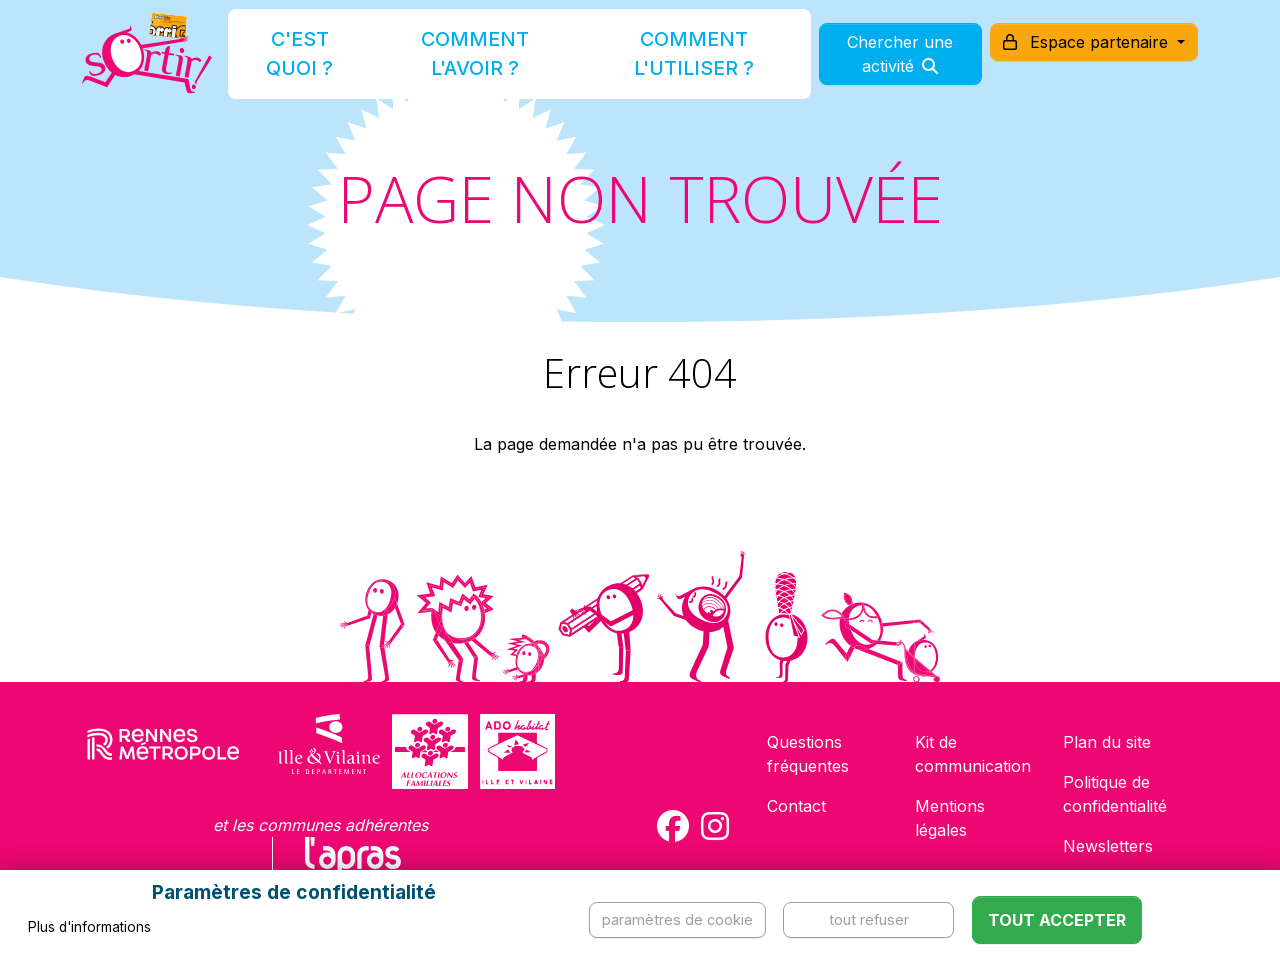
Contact (796, 806)
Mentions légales (950, 818)
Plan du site (1107, 742)
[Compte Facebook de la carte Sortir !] (673, 826)
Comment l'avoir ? (473, 63)
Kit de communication (973, 754)
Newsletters (1108, 846)
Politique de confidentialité (1115, 794)
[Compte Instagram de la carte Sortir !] (715, 826)
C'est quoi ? (322, 63)
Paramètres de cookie (677, 919)
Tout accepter (1057, 920)
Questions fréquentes (808, 754)
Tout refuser (869, 919)
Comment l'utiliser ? (662, 63)
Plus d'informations (89, 927)
